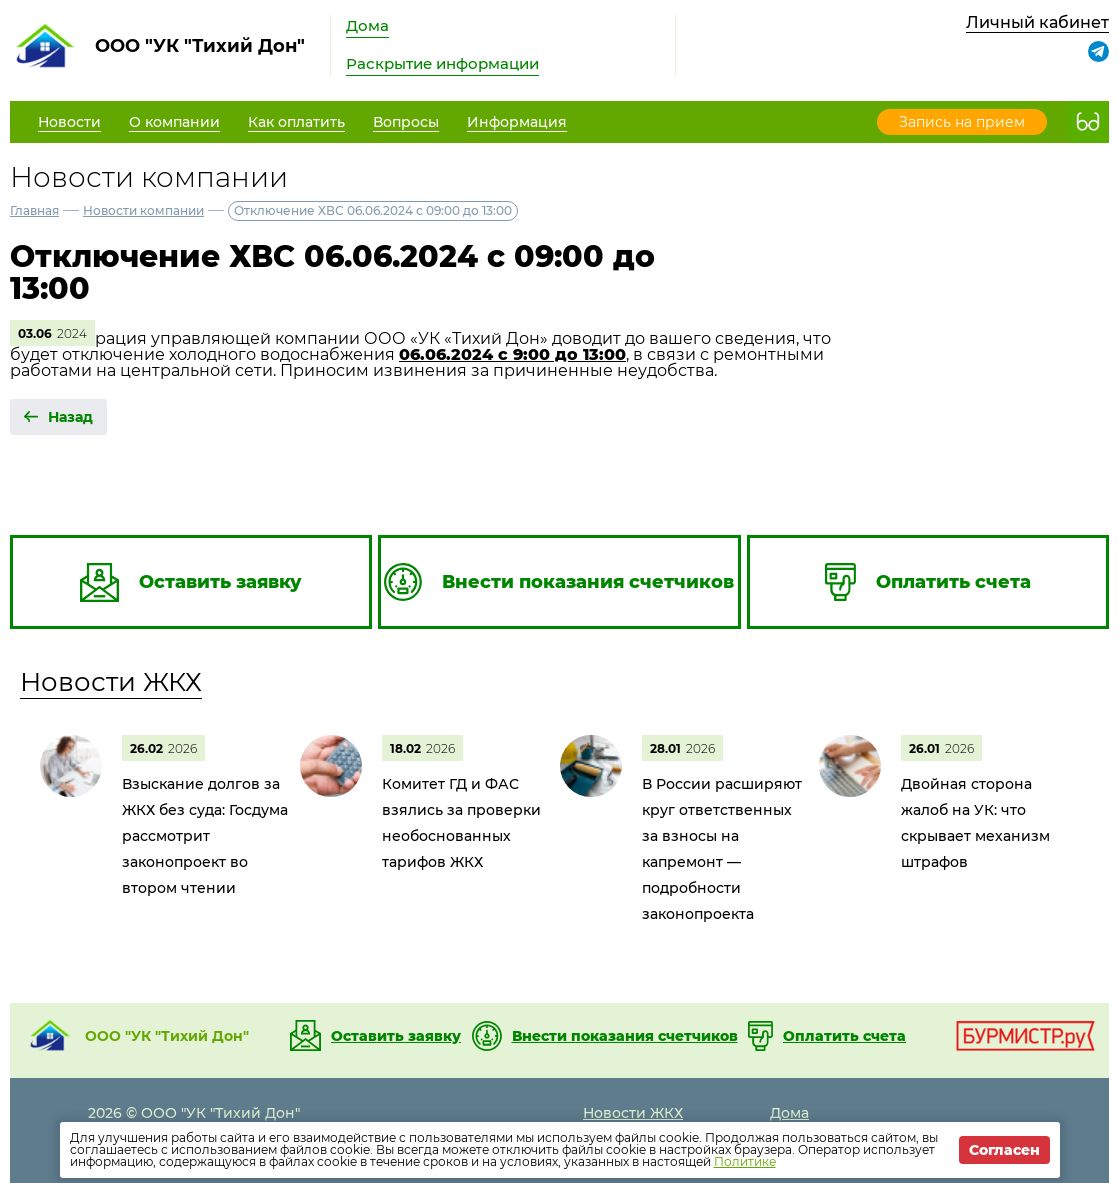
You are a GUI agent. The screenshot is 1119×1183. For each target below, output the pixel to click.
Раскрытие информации (442, 63)
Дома (367, 25)
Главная (34, 210)
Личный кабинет (1037, 22)
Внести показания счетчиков (625, 1036)
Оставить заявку (396, 1036)
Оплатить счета (844, 1036)
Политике (745, 1161)
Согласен (1004, 1150)
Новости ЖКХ (111, 682)
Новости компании (143, 210)
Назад (70, 417)
